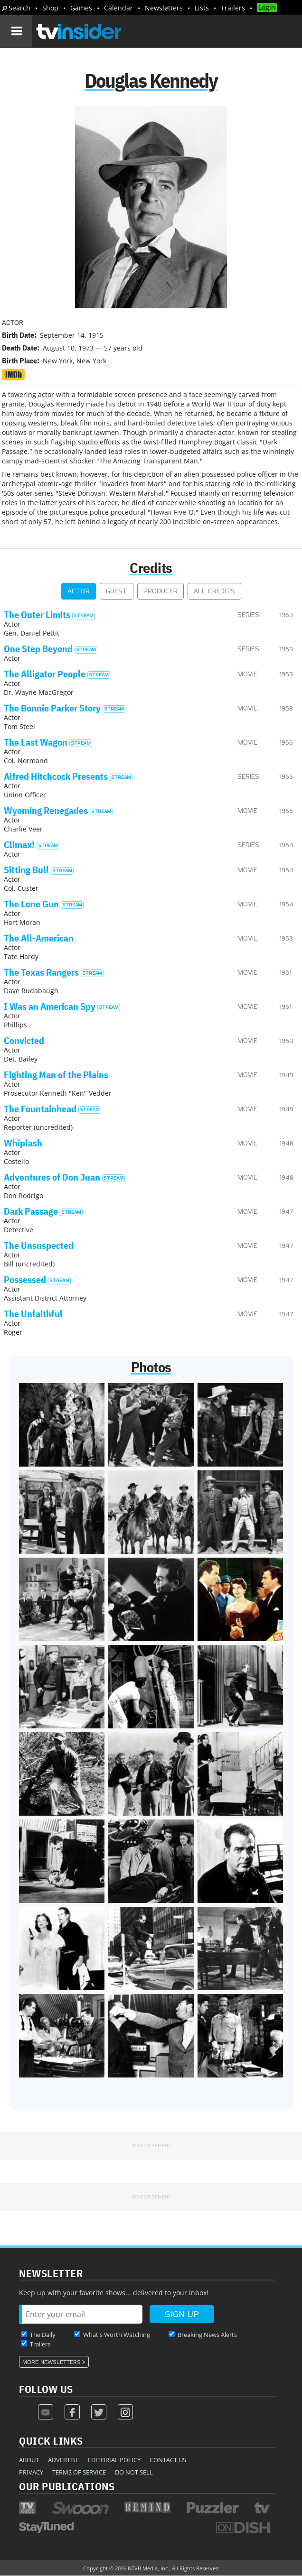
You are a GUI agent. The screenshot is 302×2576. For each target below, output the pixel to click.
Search (19, 7)
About (29, 2460)
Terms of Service (79, 2472)
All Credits (214, 591)
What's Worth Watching (116, 2334)
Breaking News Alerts (207, 2334)
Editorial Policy (114, 2460)
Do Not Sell (134, 2472)
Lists (202, 7)
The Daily (43, 2334)
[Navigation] (16, 31)
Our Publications (66, 2486)
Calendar (118, 7)
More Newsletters (51, 2362)
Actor (78, 591)
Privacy (31, 2472)
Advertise (63, 2460)
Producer (160, 591)
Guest (116, 591)
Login (266, 7)
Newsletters (164, 7)
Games (81, 7)
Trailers (233, 7)
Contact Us (168, 2460)
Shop (50, 7)
